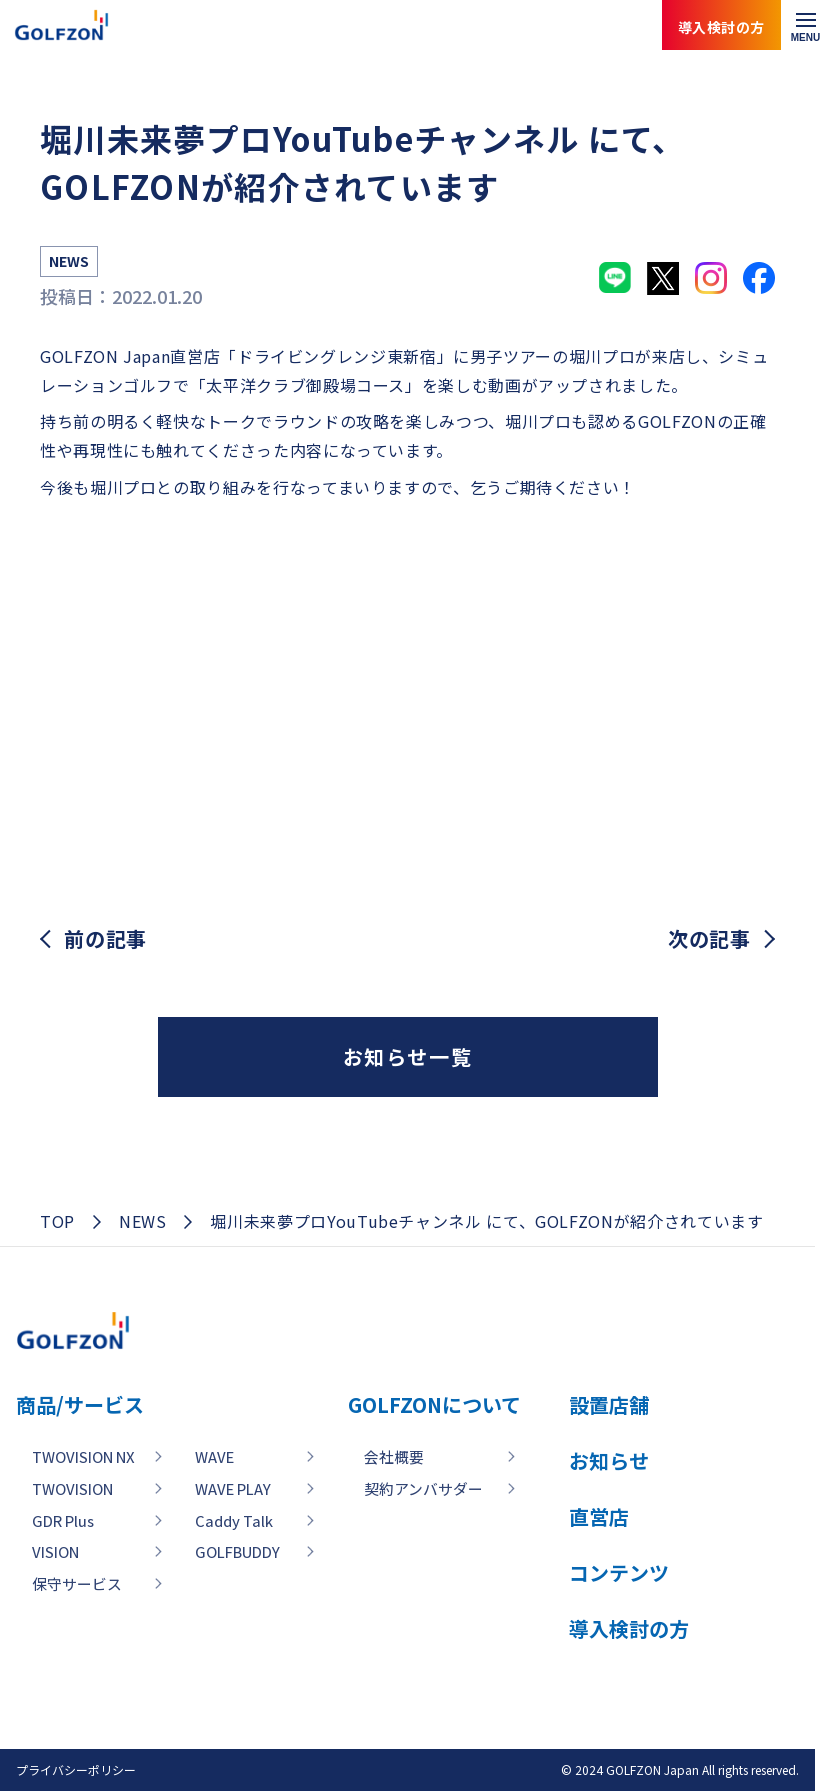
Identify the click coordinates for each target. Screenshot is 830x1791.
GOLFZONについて (510, 1404)
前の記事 (105, 939)
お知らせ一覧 (408, 1056)
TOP (57, 1221)
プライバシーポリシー (76, 1769)
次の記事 (709, 939)
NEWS (143, 1221)
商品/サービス (80, 1404)
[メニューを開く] (805, 25)
